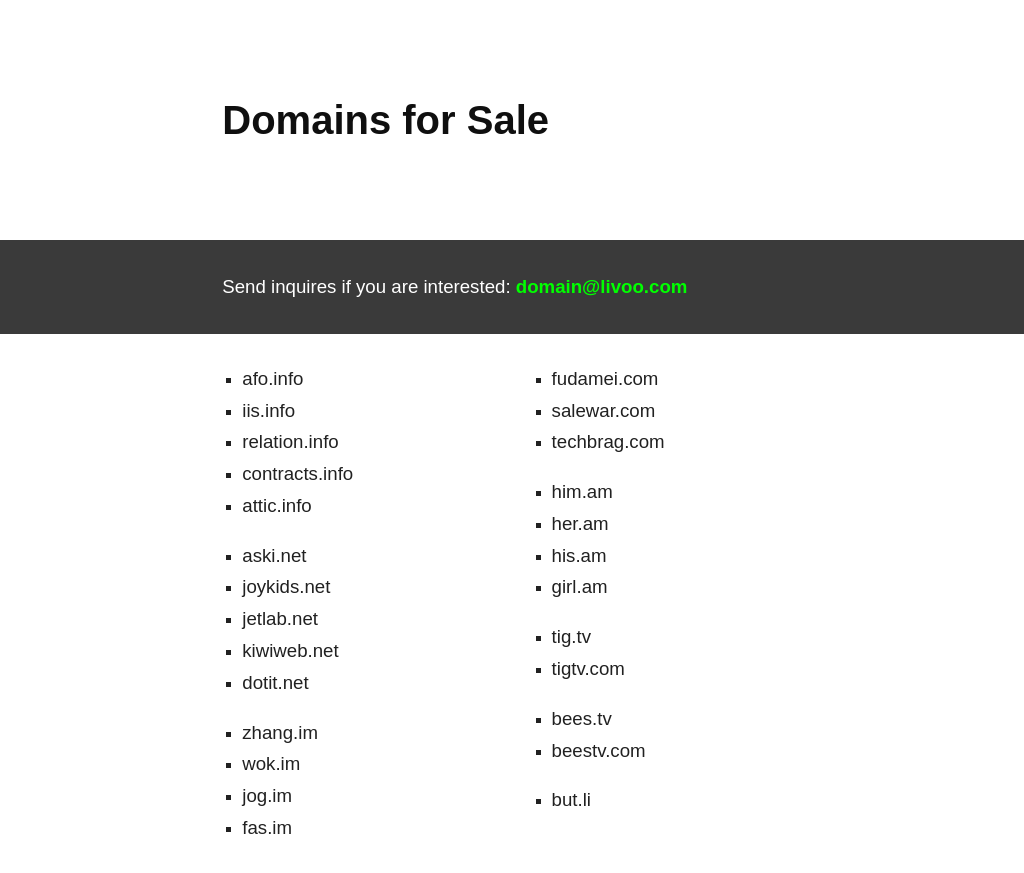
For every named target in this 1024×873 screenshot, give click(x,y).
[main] (550, 120)
